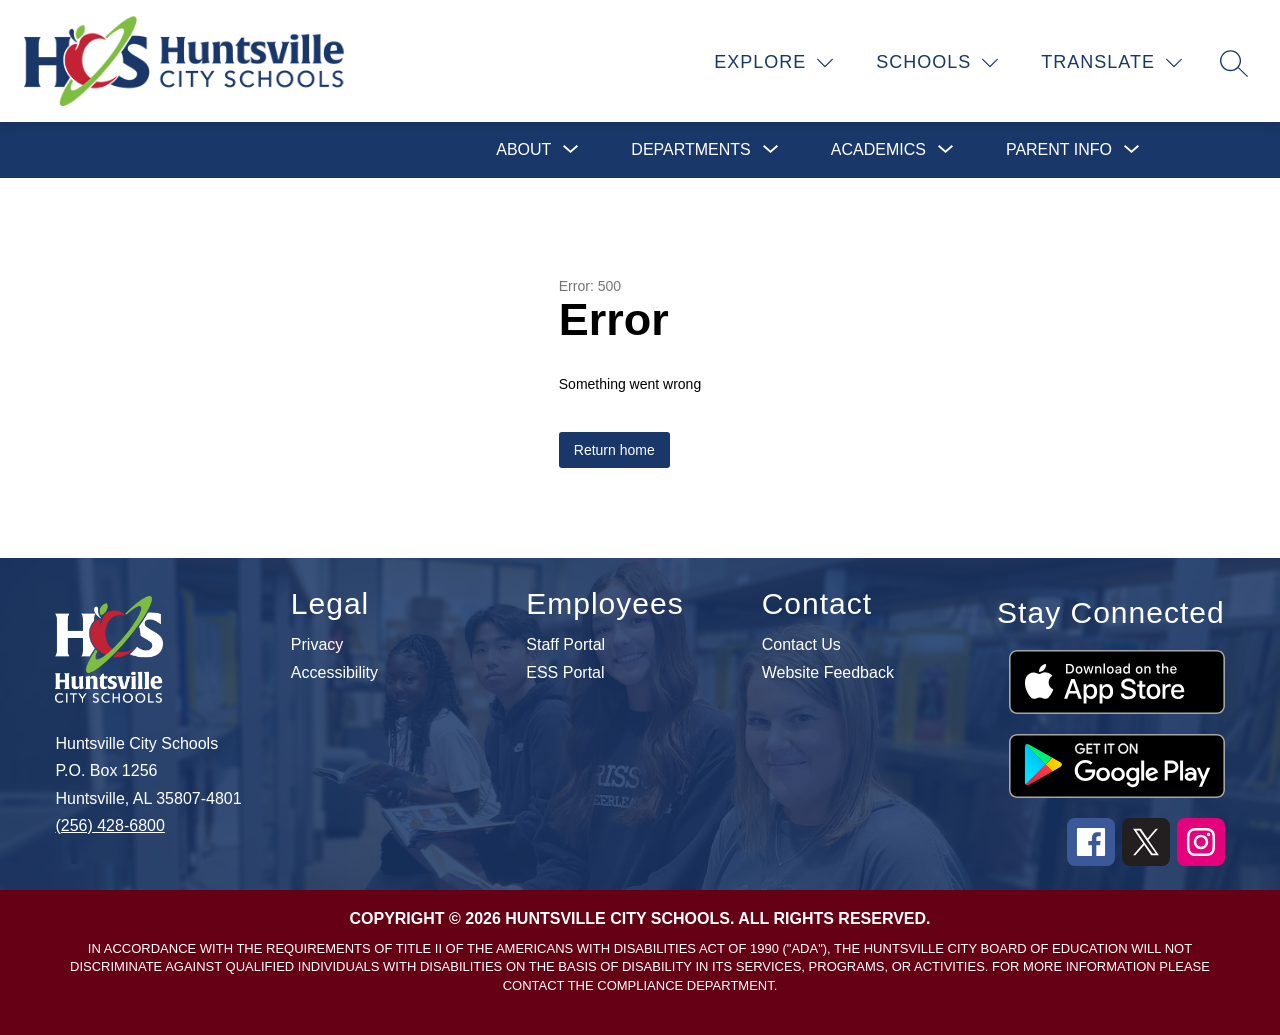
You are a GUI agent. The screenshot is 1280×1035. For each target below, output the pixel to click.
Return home (614, 450)
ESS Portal (565, 673)
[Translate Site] (1112, 63)
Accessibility (334, 673)
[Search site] (1234, 63)
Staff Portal (565, 645)
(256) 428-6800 (109, 825)
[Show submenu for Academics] (878, 150)
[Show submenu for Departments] (690, 150)
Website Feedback (828, 673)
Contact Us (801, 645)
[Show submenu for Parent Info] (1059, 150)
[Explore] (774, 63)
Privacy (317, 645)
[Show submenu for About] (523, 150)
